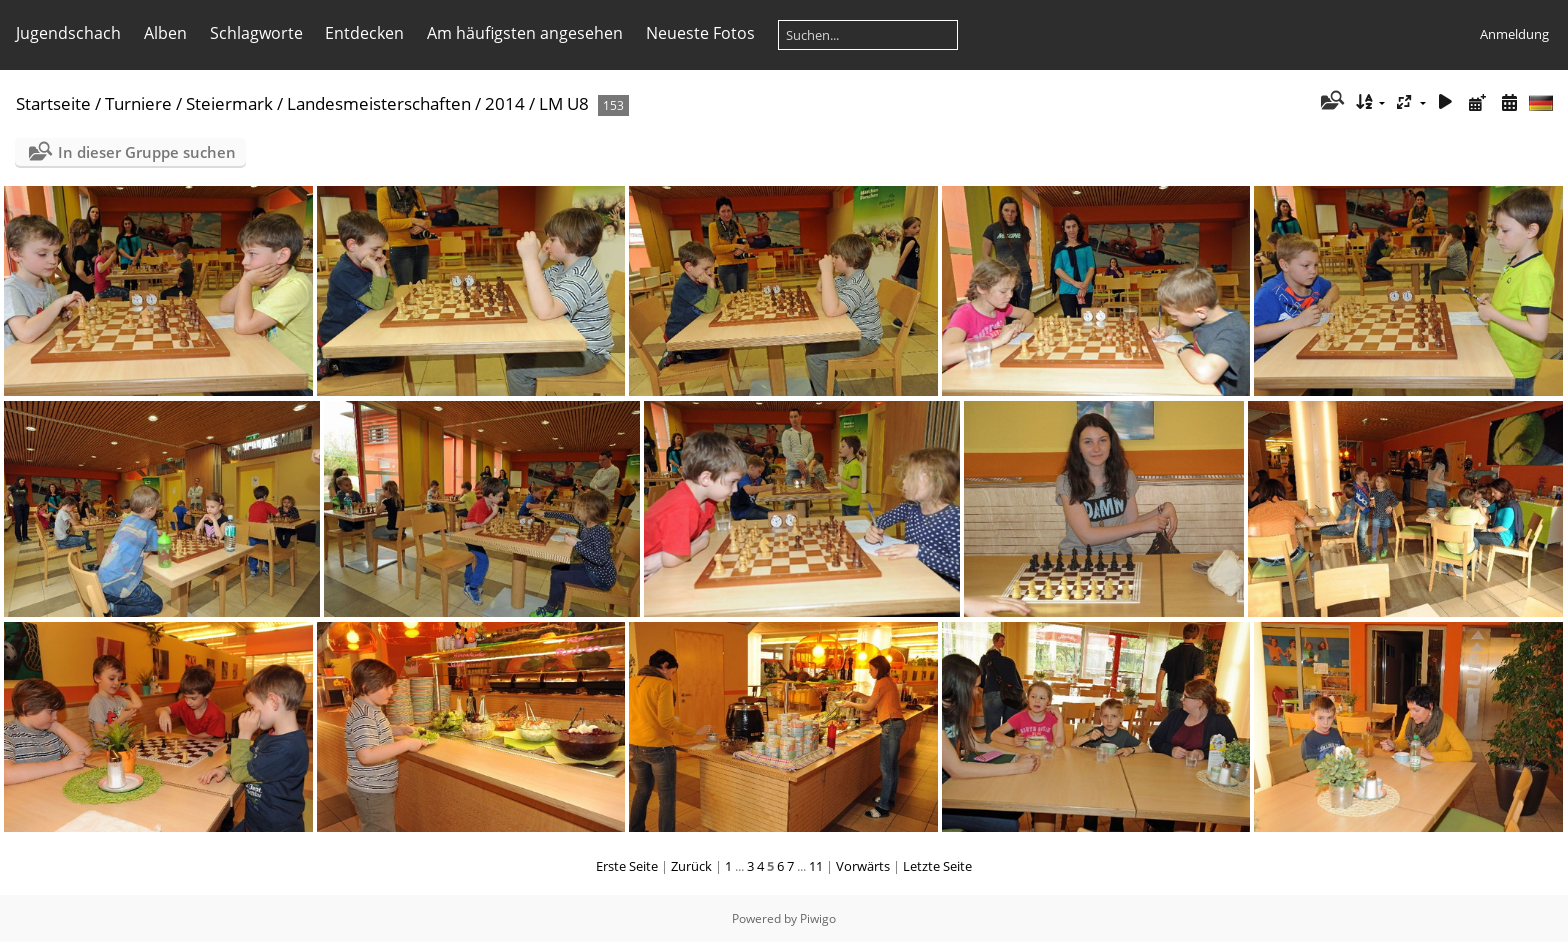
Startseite (53, 103)
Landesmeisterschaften (379, 103)
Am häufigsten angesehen (525, 33)
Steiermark (229, 103)
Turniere (138, 103)
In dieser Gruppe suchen (147, 152)
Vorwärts (863, 866)
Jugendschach (68, 33)
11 (816, 866)
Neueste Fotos (700, 33)
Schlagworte (256, 33)
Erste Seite (627, 866)
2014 (505, 103)
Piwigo (818, 918)
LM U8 (564, 103)
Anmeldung (1514, 34)
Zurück (691, 866)
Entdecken (364, 33)
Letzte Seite (937, 866)
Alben (165, 33)
